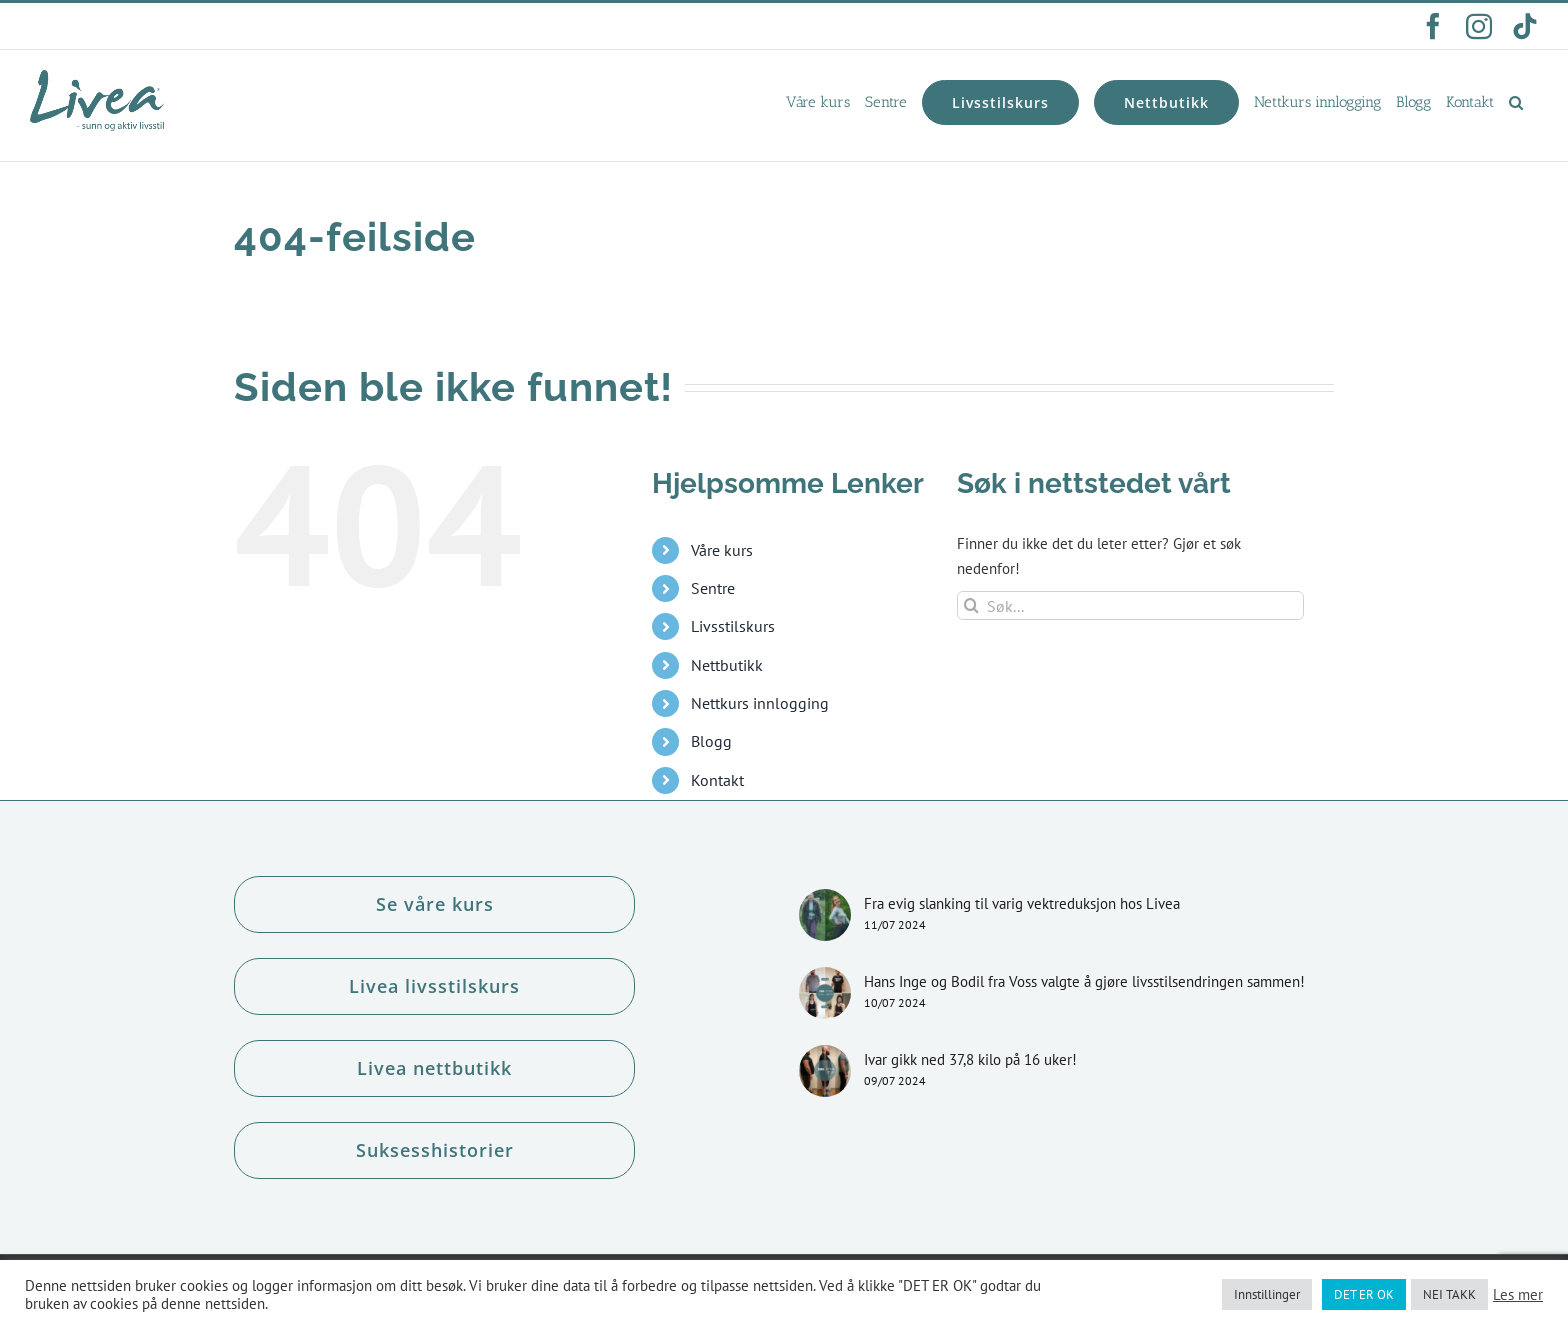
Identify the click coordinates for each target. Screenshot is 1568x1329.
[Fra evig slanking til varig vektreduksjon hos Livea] (825, 915)
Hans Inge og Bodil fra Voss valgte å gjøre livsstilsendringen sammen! (1084, 981)
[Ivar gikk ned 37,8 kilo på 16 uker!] (825, 1071)
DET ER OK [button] (1364, 1294)
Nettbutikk (727, 665)
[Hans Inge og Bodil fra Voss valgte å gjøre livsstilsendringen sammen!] (825, 993)
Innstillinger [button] (1267, 1294)
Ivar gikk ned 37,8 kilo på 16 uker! (970, 1059)
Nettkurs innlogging (760, 703)
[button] (1516, 102)
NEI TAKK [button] (1449, 1294)
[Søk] (971, 605)
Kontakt (717, 780)
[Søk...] (1130, 605)
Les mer (1518, 1295)
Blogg (711, 741)
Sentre (713, 588)
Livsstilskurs (733, 626)
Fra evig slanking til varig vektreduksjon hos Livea (1022, 903)
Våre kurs (722, 550)
